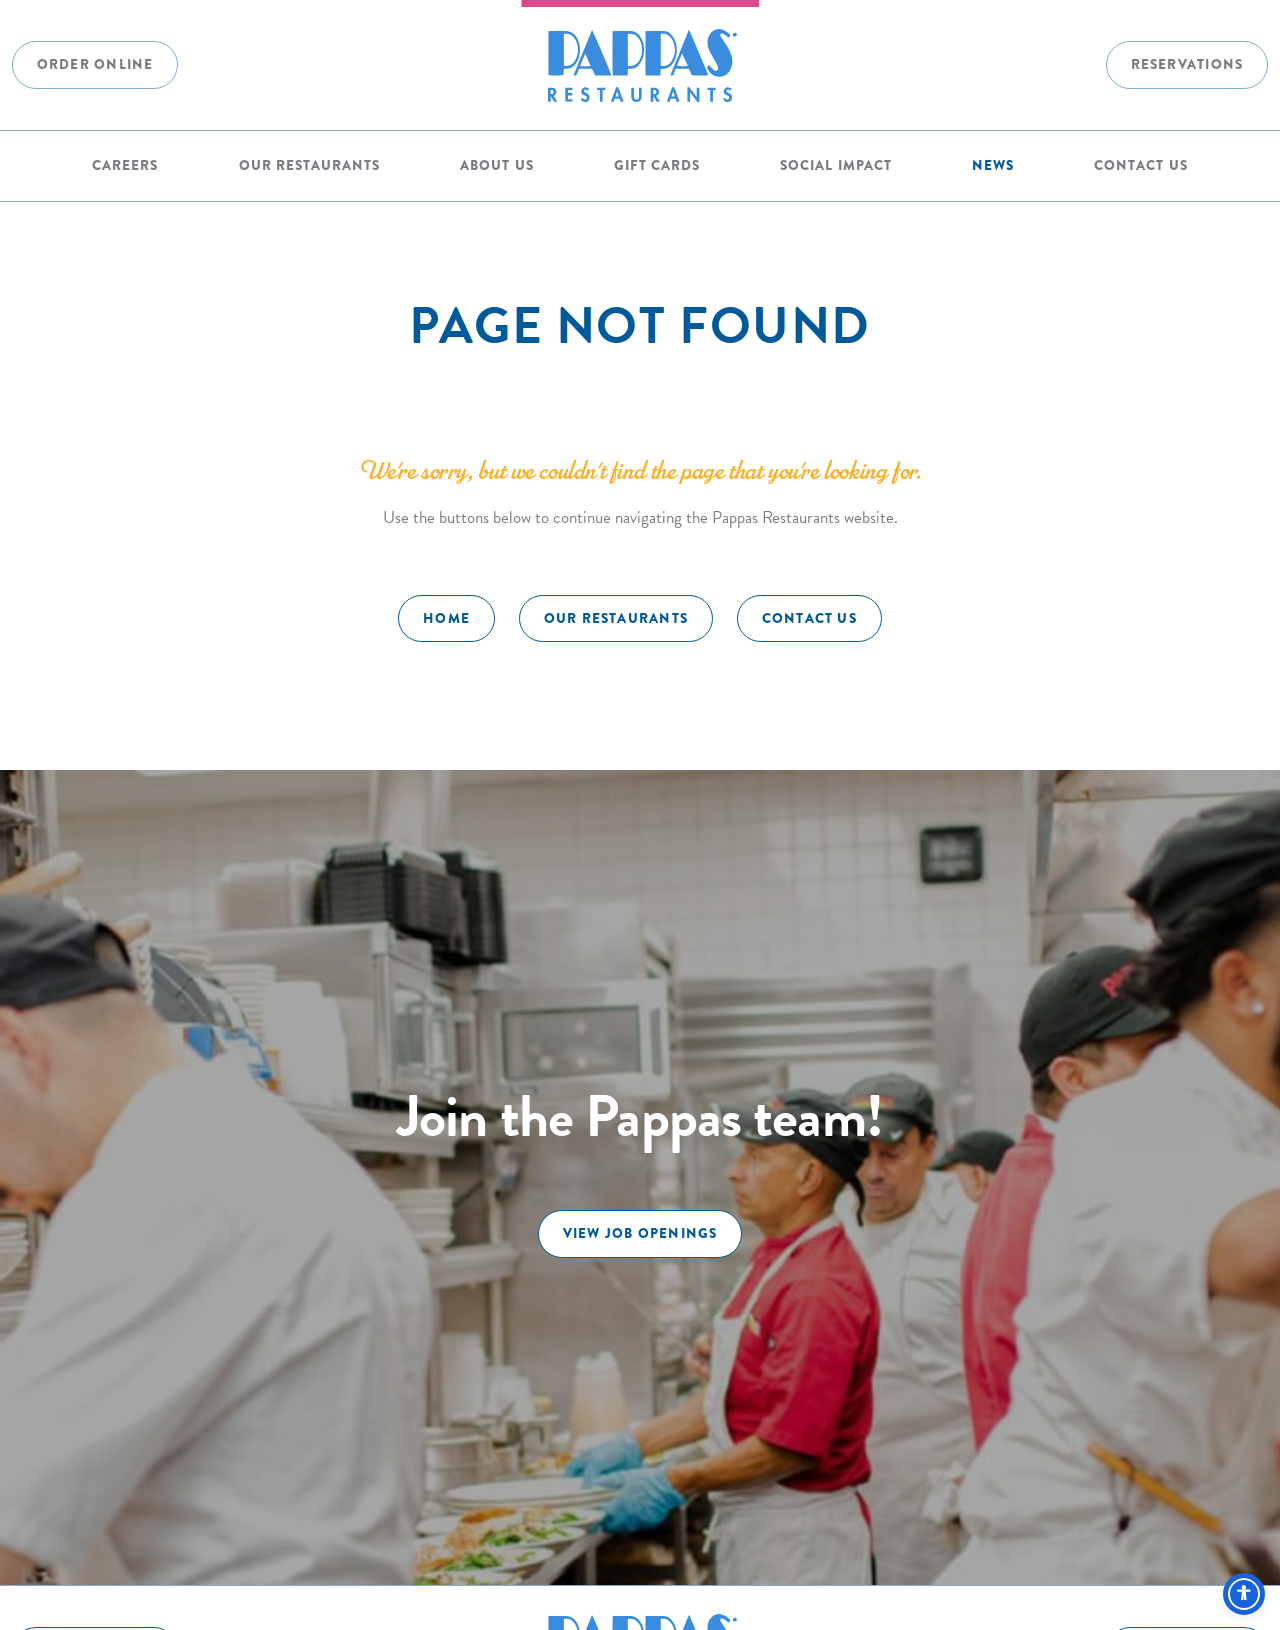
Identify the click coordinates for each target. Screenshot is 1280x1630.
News (993, 165)
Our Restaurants (309, 165)
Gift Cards (657, 165)
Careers (125, 165)
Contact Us (1140, 165)
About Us (496, 165)
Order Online (95, 64)
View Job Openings (640, 1233)
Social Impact (835, 165)
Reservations (1187, 64)
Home (446, 618)
